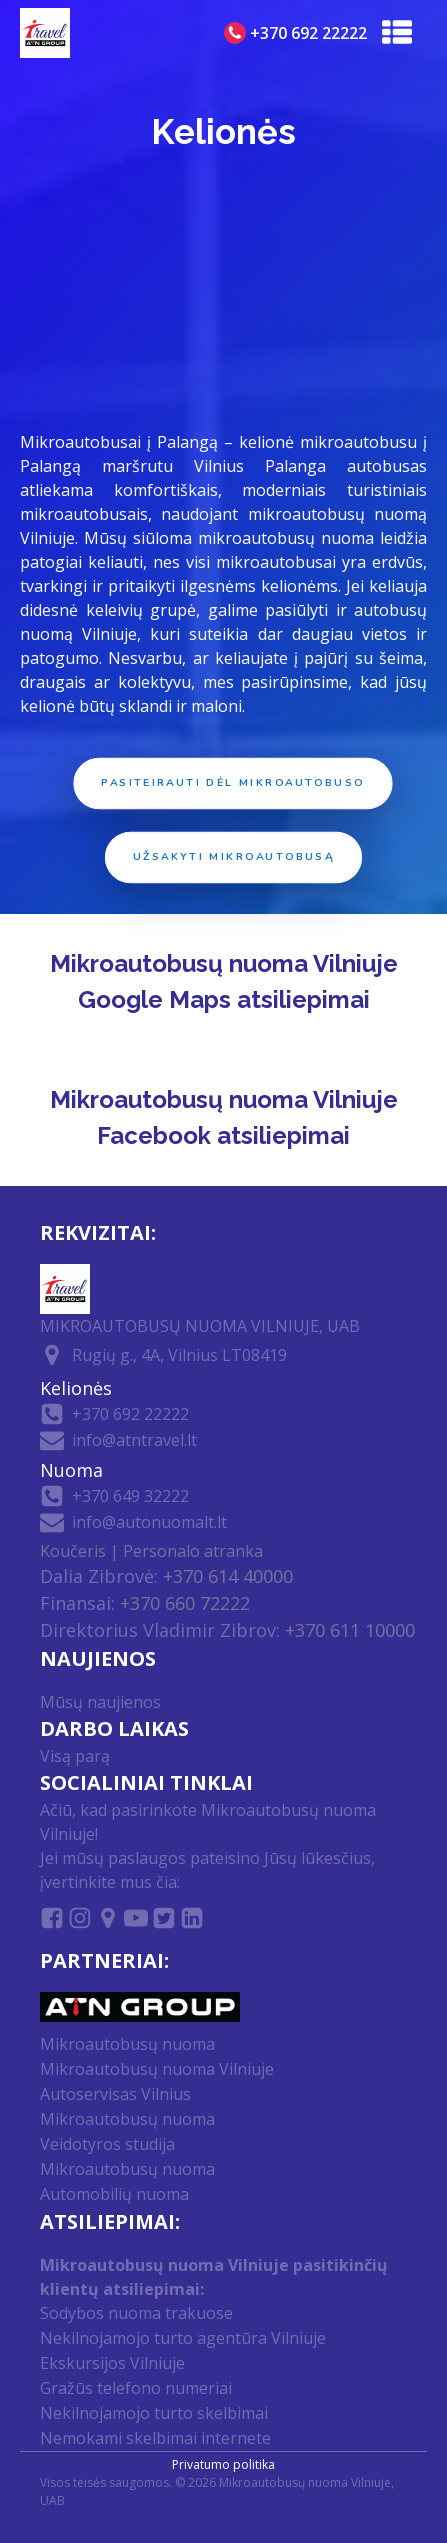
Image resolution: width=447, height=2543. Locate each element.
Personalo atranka (193, 1551)
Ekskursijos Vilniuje (112, 2363)
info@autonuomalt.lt (149, 1522)
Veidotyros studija (107, 2144)
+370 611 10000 (350, 1630)
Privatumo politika (223, 2464)
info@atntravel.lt (134, 1440)
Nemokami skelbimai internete (155, 2438)
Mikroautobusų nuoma (127, 2044)
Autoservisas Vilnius (115, 2094)
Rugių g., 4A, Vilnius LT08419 (179, 1355)
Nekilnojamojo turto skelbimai (154, 2413)
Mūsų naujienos (100, 1702)
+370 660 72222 (185, 1603)
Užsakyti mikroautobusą (234, 857)
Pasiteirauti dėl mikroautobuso (234, 783)
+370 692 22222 (130, 1414)
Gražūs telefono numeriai (136, 2388)
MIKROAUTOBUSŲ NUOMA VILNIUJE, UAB (200, 1326)
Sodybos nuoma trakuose (136, 2313)
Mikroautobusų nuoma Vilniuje (157, 2069)
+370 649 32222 (130, 1496)
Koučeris (73, 1551)
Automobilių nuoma (114, 2194)
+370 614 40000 (228, 1576)
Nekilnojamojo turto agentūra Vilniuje (183, 2338)
